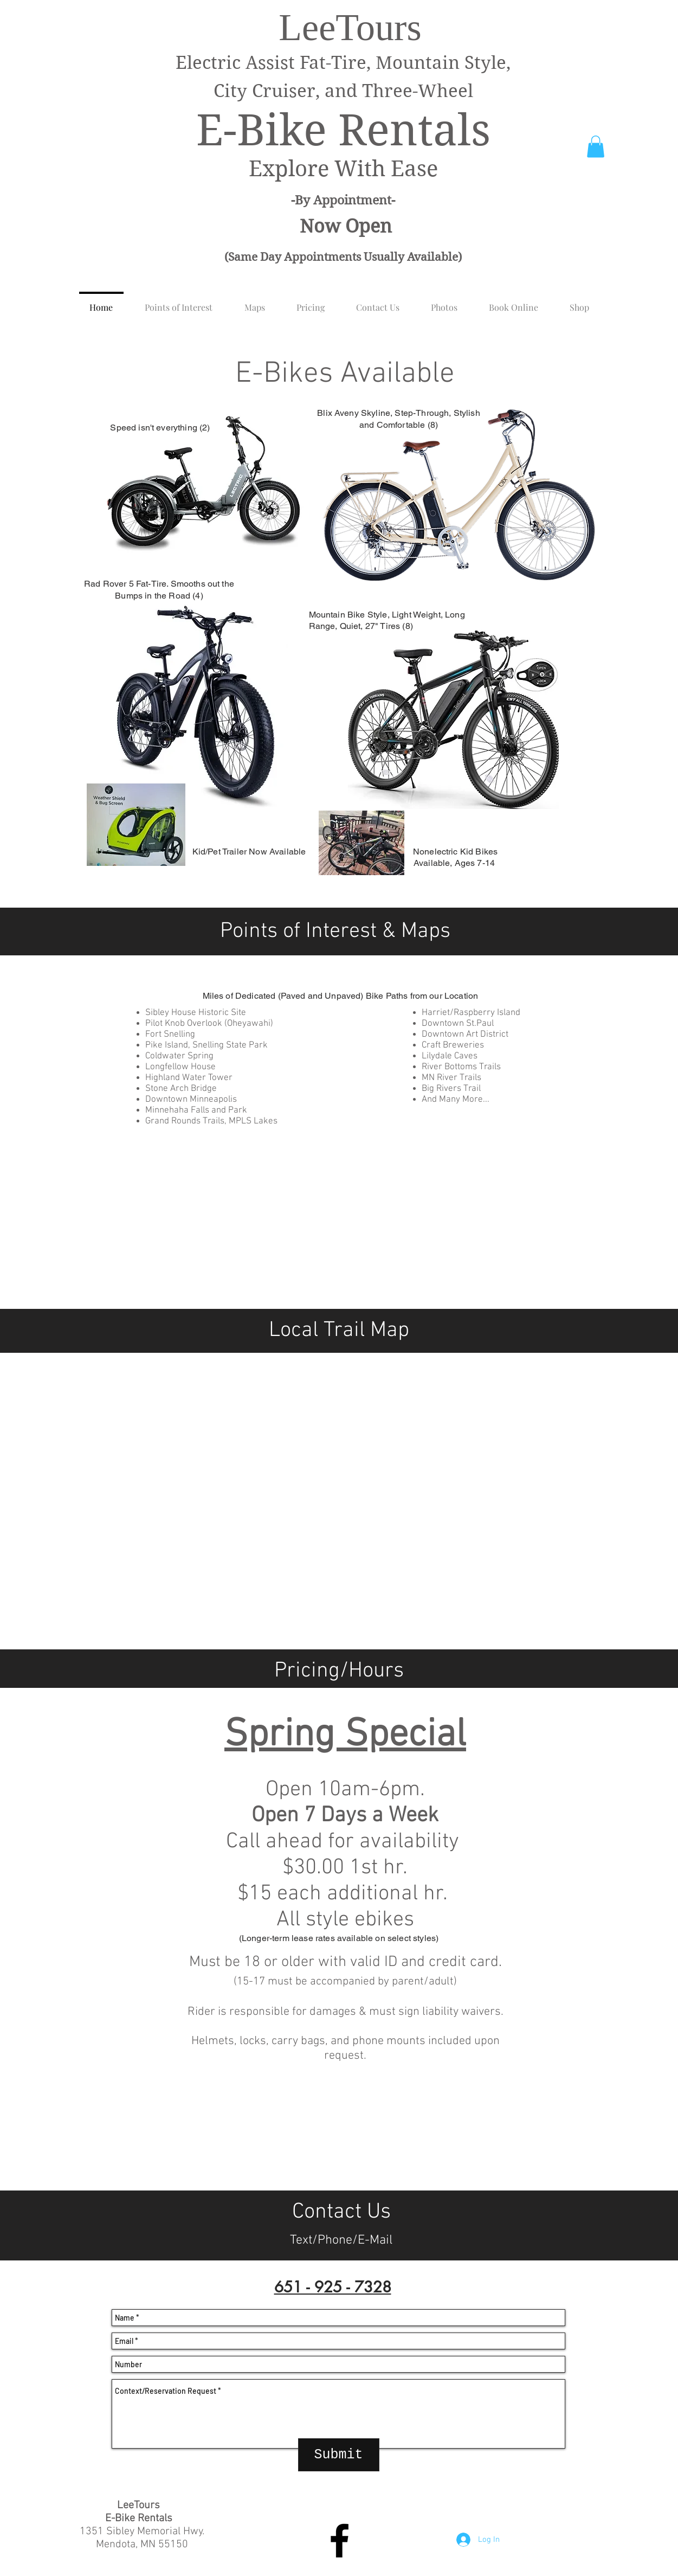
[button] (595, 147)
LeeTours (350, 27)
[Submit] (338, 2454)
